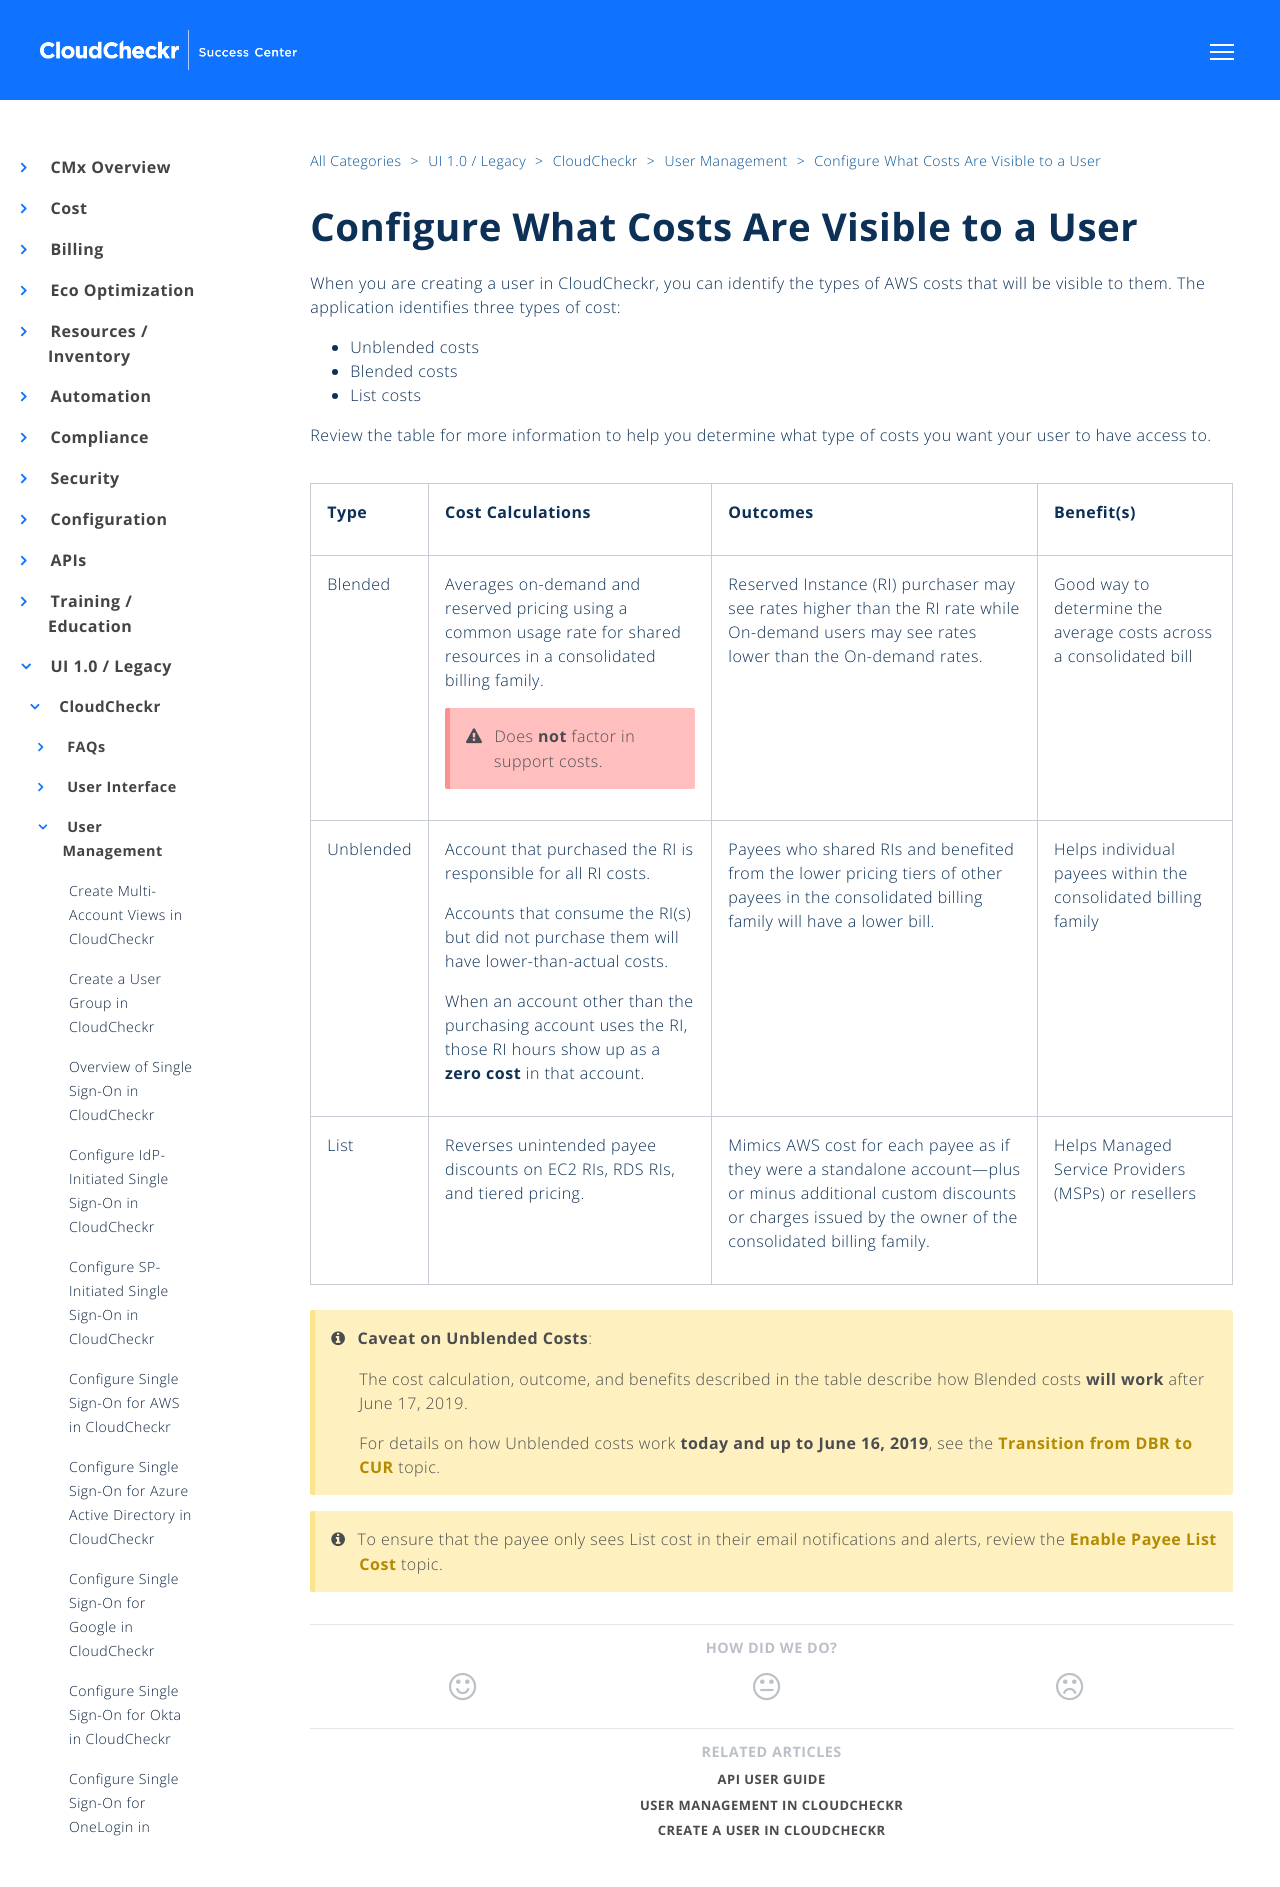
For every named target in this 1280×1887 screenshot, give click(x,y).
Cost (67, 208)
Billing (76, 249)
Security (84, 478)
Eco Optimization (121, 290)
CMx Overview (109, 167)
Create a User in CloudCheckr (772, 1830)
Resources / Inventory (98, 343)
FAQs (84, 747)
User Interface (120, 787)
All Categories (357, 161)
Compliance (98, 437)
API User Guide (772, 1779)
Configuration (107, 519)
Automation (100, 396)
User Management (112, 839)
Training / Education (90, 613)
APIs (67, 560)
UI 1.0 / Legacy (110, 666)
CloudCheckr (108, 707)
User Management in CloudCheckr (771, 1805)
